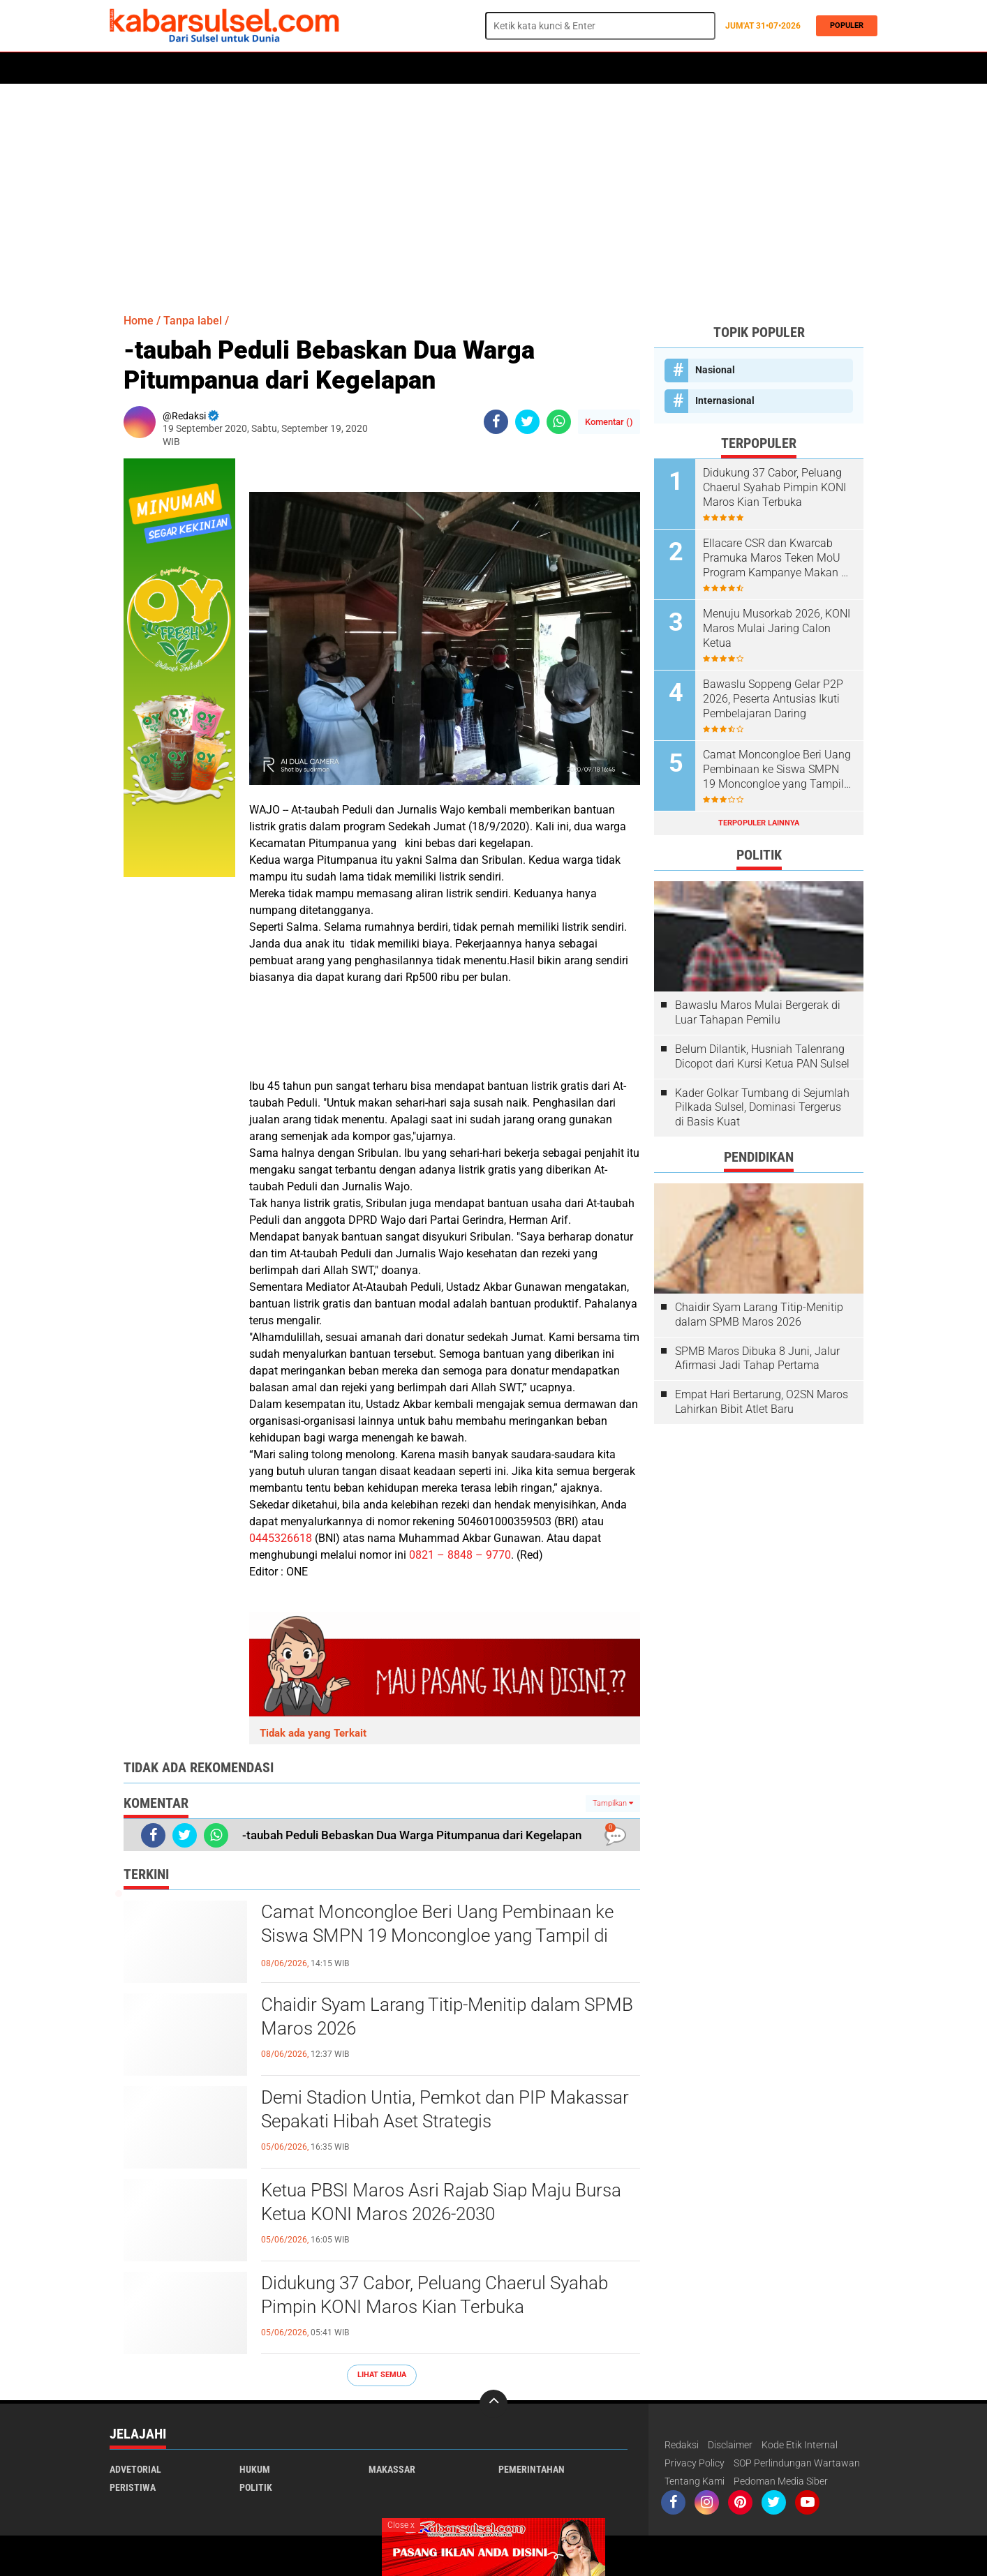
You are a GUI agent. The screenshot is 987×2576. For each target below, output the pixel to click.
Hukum (270, 68)
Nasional (715, 369)
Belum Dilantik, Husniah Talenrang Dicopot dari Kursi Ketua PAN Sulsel (762, 1056)
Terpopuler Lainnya (758, 823)
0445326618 (280, 1538)
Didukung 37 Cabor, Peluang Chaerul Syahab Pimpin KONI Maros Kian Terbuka (434, 2294)
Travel (664, 68)
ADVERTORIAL (564, 68)
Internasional (725, 400)
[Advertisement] (493, 192)
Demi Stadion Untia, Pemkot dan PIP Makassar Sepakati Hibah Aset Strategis (445, 2109)
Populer (843, 25)
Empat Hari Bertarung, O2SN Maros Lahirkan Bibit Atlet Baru (761, 1402)
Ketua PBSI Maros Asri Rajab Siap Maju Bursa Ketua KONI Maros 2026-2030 (441, 2202)
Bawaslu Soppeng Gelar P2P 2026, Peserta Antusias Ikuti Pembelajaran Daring (773, 698)
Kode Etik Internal (800, 2444)
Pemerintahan (531, 2469)
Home (129, 68)
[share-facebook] (496, 422)
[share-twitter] (527, 422)
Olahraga (386, 68)
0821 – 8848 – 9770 (460, 1555)
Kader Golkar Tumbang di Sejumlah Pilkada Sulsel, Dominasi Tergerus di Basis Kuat (762, 1107)
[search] (600, 26)
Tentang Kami (695, 2481)
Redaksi (682, 2444)
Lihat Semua (381, 2374)
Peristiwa (325, 68)
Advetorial (135, 2469)
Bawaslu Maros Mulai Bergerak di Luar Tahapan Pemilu (757, 1012)
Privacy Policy (695, 2463)
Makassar (392, 2469)
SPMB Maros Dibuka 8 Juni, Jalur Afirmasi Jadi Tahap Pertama (757, 1358)
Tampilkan (613, 1803)
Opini (620, 68)
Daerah (222, 68)
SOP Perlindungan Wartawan (797, 2463)
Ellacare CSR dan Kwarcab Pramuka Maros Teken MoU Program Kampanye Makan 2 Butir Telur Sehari (775, 558)
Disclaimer (730, 2444)
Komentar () (609, 422)
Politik (173, 68)
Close (401, 2525)
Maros (505, 68)
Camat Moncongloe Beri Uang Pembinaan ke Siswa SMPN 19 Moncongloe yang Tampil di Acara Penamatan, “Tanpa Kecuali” (437, 1935)
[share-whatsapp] (559, 422)
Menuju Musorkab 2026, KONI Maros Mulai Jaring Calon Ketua (776, 628)
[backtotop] (493, 2404)
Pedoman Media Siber (781, 2481)
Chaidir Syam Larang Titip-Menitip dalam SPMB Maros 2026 (447, 2016)
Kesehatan (449, 68)
